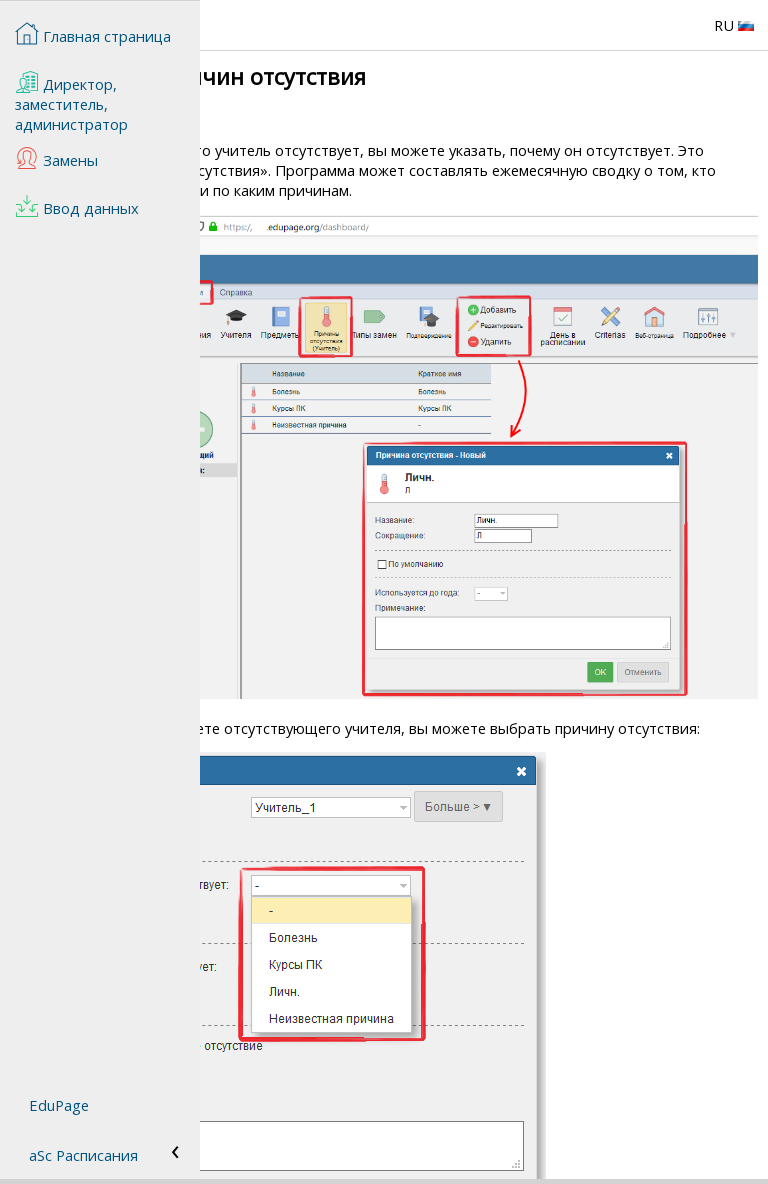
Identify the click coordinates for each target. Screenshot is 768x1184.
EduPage (59, 1105)
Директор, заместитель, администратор (71, 102)
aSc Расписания (83, 1155)
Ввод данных (77, 206)
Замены (56, 158)
